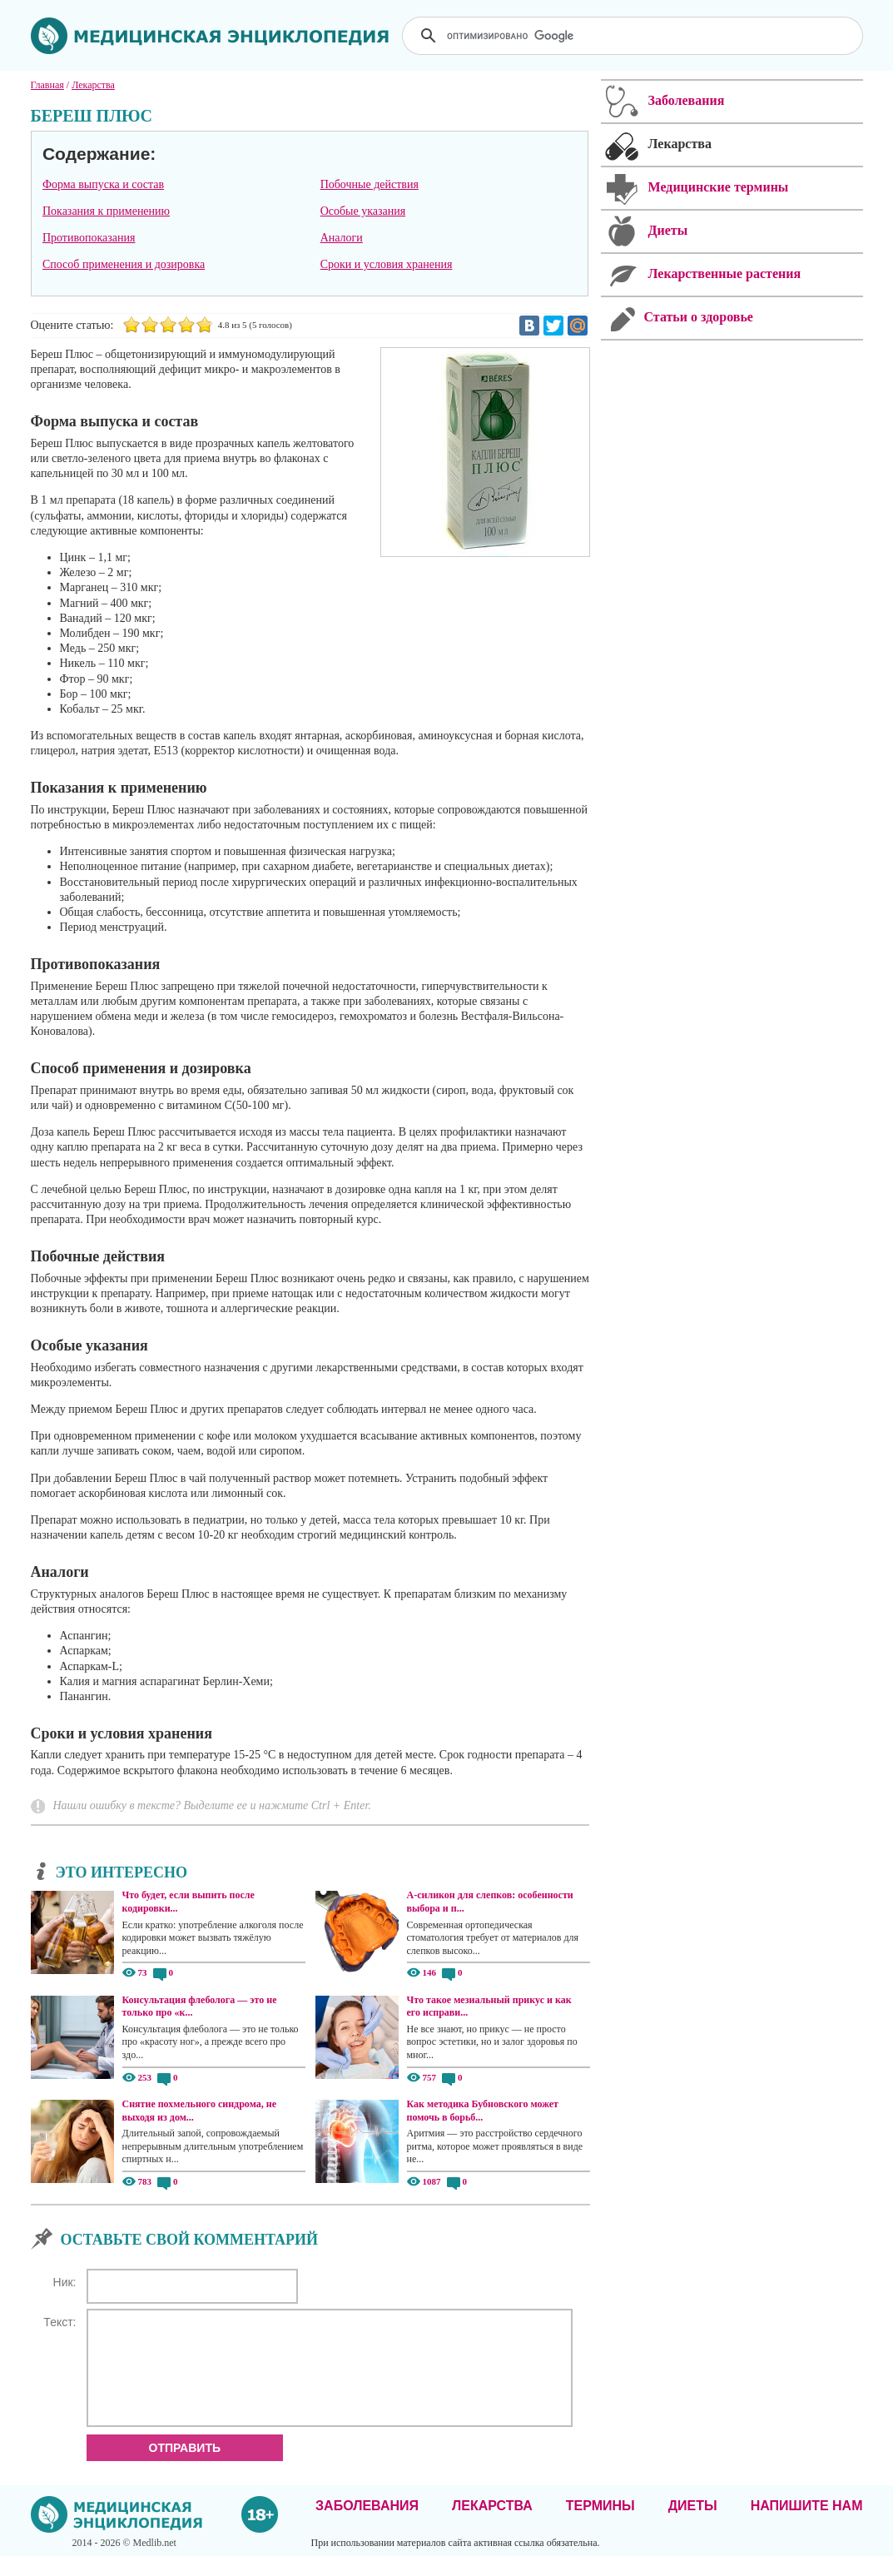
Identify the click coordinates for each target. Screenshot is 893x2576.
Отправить (185, 2467)
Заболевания (367, 2526)
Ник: (65, 2282)
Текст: (59, 2322)
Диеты (692, 2526)
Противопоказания (89, 237)
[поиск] (634, 36)
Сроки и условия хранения (386, 264)
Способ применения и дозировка (123, 264)
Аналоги (341, 237)
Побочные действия (369, 184)
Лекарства (492, 2526)
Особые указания (363, 211)
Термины (600, 2526)
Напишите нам (807, 2526)
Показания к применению (106, 211)
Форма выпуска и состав (103, 184)
